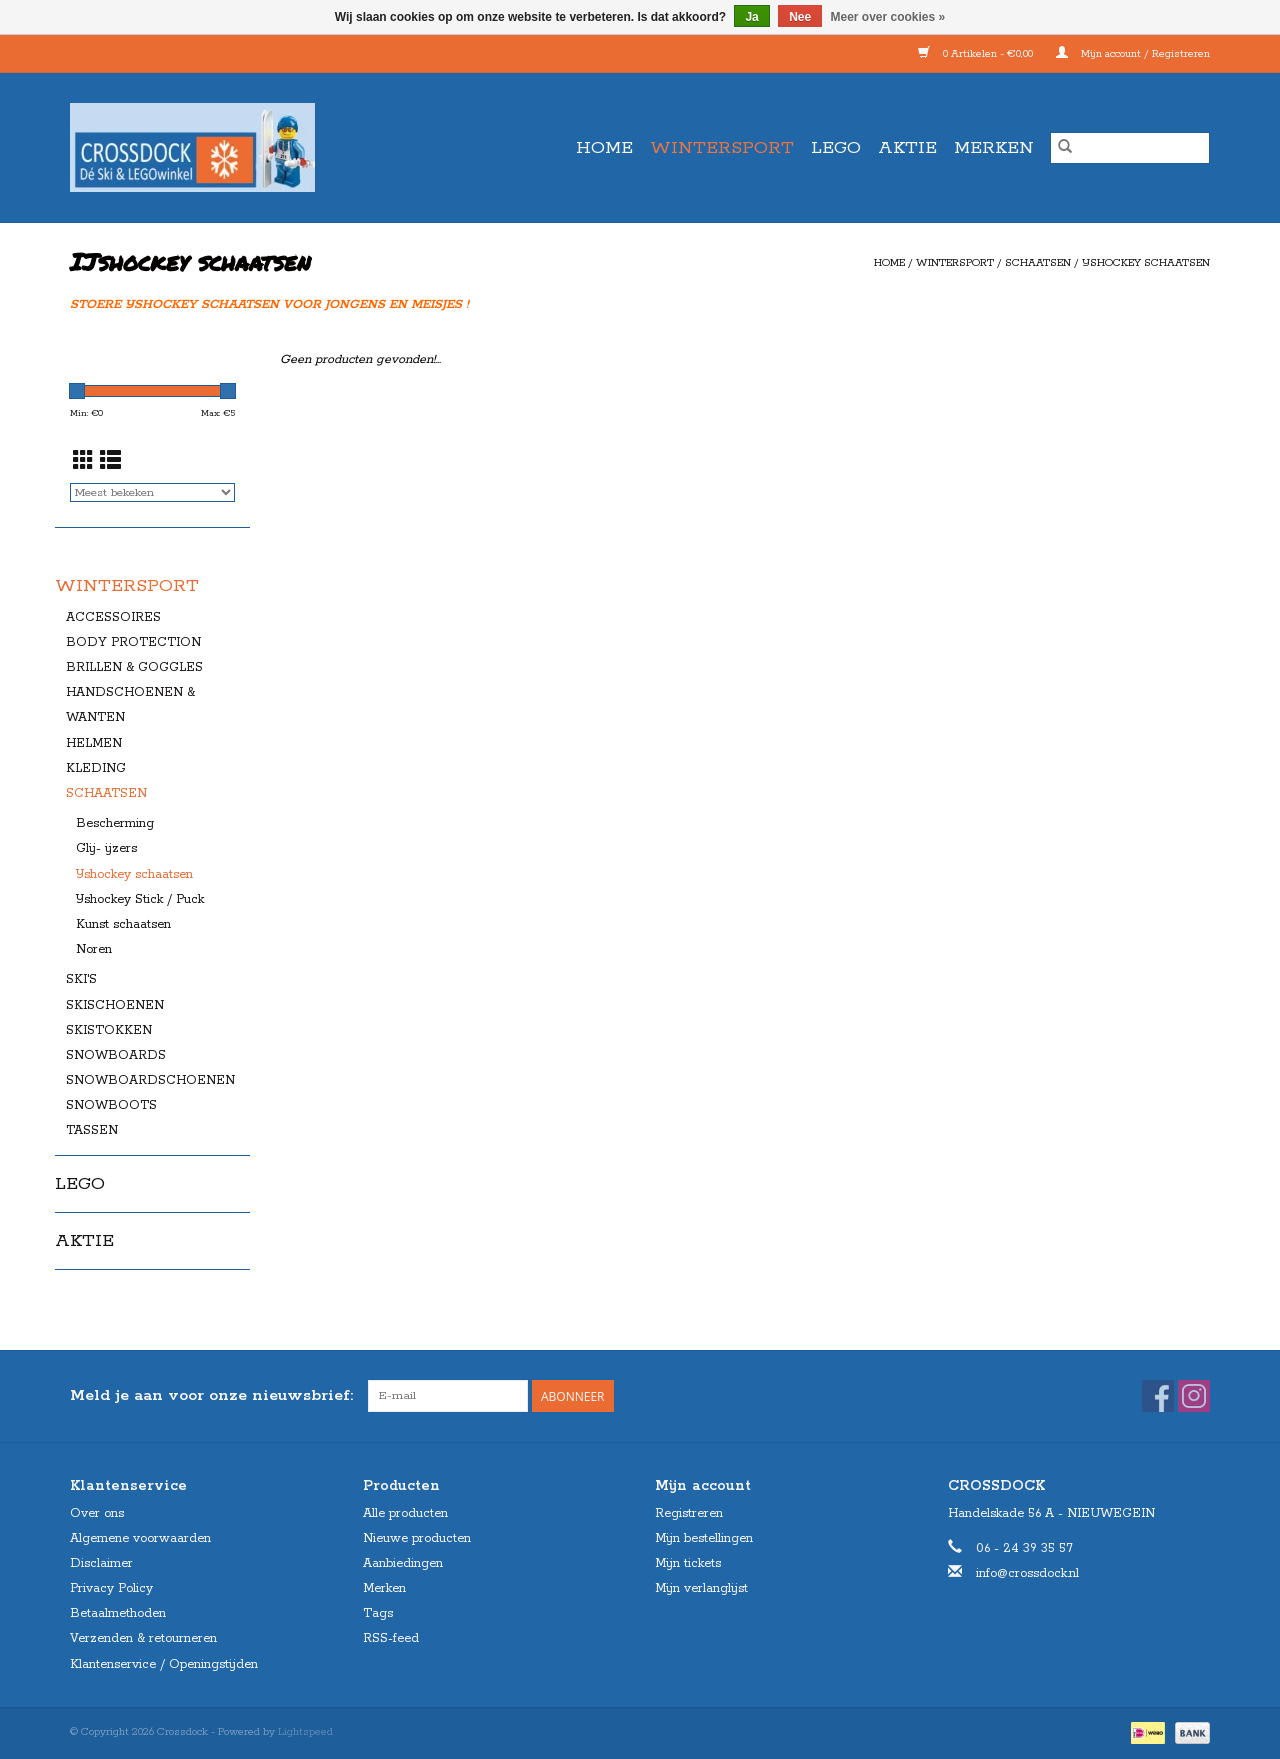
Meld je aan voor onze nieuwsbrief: (211, 1395)
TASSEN (92, 1130)
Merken (994, 148)
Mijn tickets (688, 1563)
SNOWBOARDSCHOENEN (150, 1080)
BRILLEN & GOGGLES (134, 667)
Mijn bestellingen (704, 1538)
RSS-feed (391, 1638)
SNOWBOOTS (111, 1105)
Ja (751, 17)
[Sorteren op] (152, 492)
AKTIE (907, 148)
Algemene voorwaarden (140, 1538)
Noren (94, 949)
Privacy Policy (111, 1588)
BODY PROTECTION (133, 642)
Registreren (689, 1513)
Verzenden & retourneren (143, 1638)
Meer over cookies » (888, 17)
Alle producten (405, 1513)
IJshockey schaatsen (1146, 263)
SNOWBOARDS (116, 1055)
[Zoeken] (1130, 148)
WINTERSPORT (722, 148)
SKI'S (81, 979)
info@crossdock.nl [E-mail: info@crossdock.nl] (1027, 1573)
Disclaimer (101, 1563)
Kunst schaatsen (123, 924)
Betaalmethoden (118, 1613)
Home (604, 148)
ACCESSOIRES (113, 617)
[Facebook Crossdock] (1158, 1396)
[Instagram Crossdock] (1194, 1396)
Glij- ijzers (106, 848)
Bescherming (115, 823)
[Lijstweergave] (110, 463)
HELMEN (94, 743)
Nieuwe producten (417, 1538)
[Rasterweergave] (83, 463)
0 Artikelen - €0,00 (977, 54)
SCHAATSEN (1038, 263)
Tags (378, 1613)
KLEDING (96, 768)
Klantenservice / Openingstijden (164, 1664)
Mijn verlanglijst (701, 1588)
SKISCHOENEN (115, 1005)
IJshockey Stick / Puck (140, 899)
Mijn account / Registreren (1133, 54)
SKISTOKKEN (109, 1030)
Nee (800, 17)
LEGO (836, 148)
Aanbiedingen (403, 1563)
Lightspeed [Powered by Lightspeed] (305, 1732)
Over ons (97, 1513)
